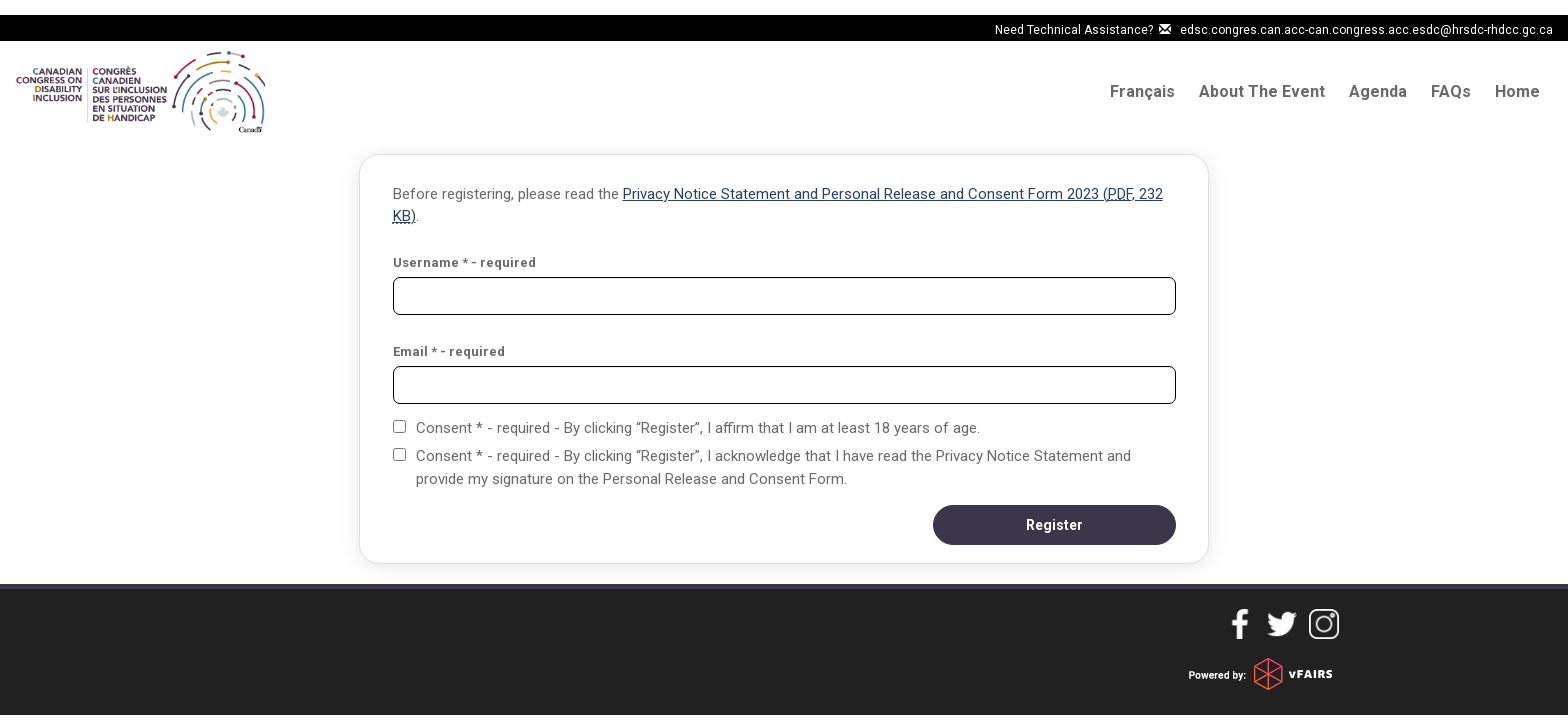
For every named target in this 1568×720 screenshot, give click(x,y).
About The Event (1262, 91)
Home (1517, 91)
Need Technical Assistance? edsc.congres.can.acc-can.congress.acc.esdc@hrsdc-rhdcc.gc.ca (1274, 30)
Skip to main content (71, 28)
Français (1142, 91)
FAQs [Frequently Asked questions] (1451, 91)
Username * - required (464, 262)
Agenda (1378, 91)
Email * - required (449, 351)
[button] (1054, 525)
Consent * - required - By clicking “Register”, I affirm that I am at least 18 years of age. (698, 428)
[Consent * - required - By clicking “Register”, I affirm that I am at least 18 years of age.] (399, 426)
